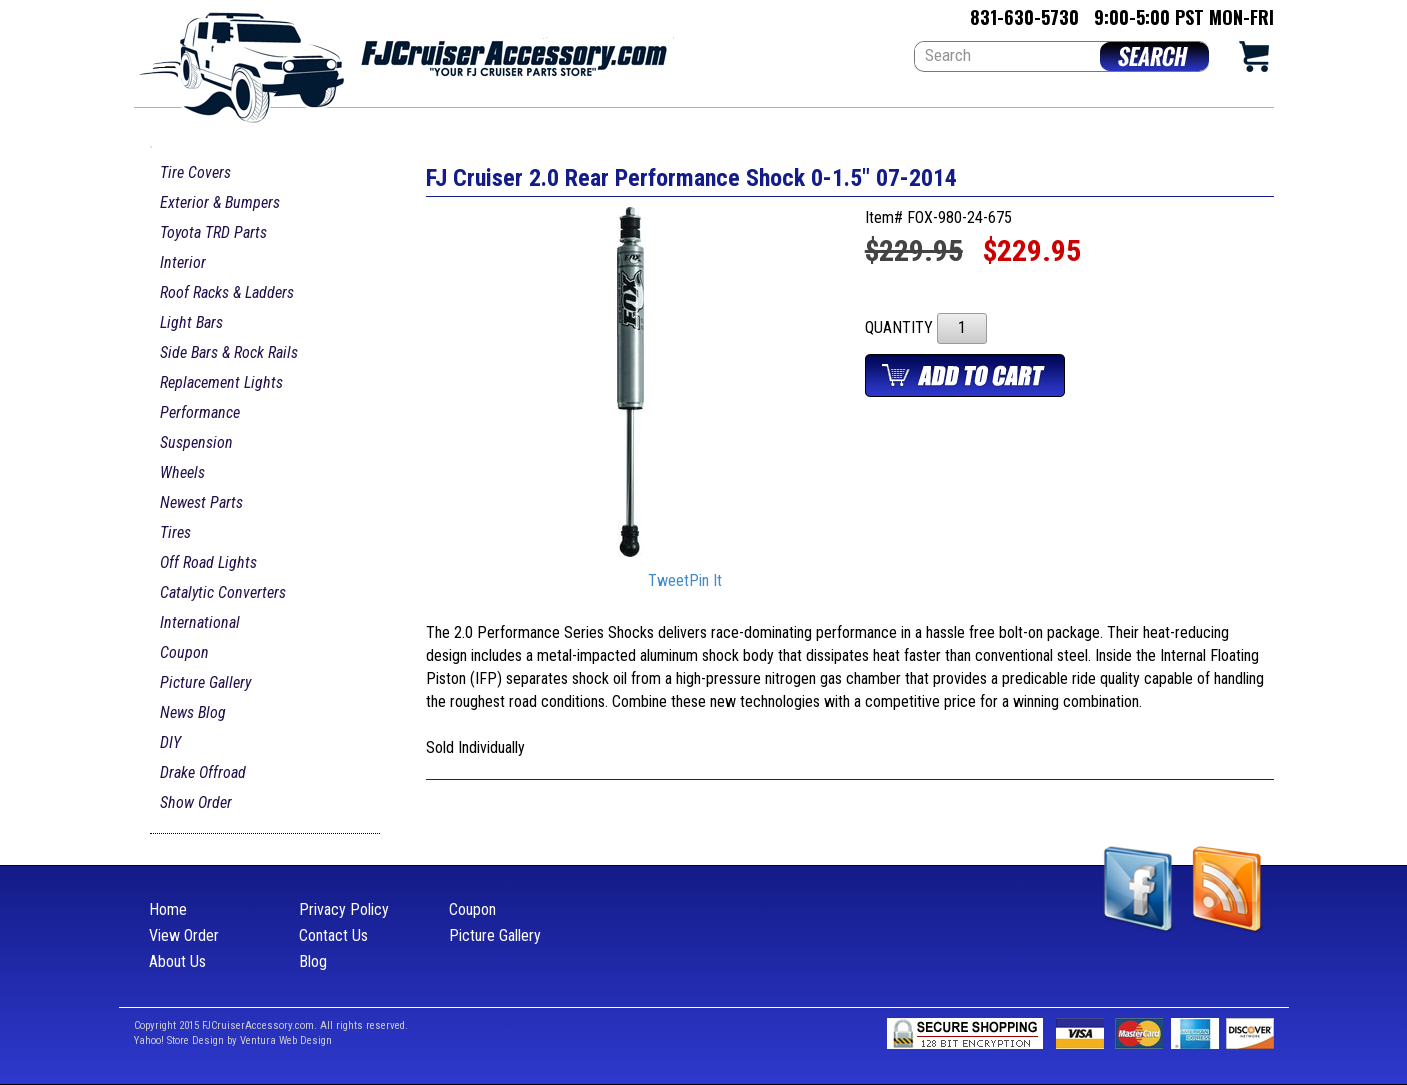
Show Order (196, 802)
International (200, 622)
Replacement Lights (221, 382)
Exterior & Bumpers (220, 202)
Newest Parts (201, 502)
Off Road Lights (208, 562)
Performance (200, 412)
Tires (175, 532)
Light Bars (191, 322)
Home (168, 909)
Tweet (668, 581)
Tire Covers (195, 172)
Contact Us (333, 935)
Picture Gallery (205, 682)
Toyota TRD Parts (213, 232)
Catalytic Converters (223, 592)
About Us (177, 961)
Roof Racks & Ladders (227, 292)
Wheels (182, 472)
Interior (183, 262)
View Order (184, 935)
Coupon (184, 652)
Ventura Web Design (286, 1040)
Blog (313, 961)
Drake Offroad (203, 772)
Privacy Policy (344, 909)
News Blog (193, 712)
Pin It (705, 581)
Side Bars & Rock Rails (229, 352)
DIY (170, 742)
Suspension (196, 442)
